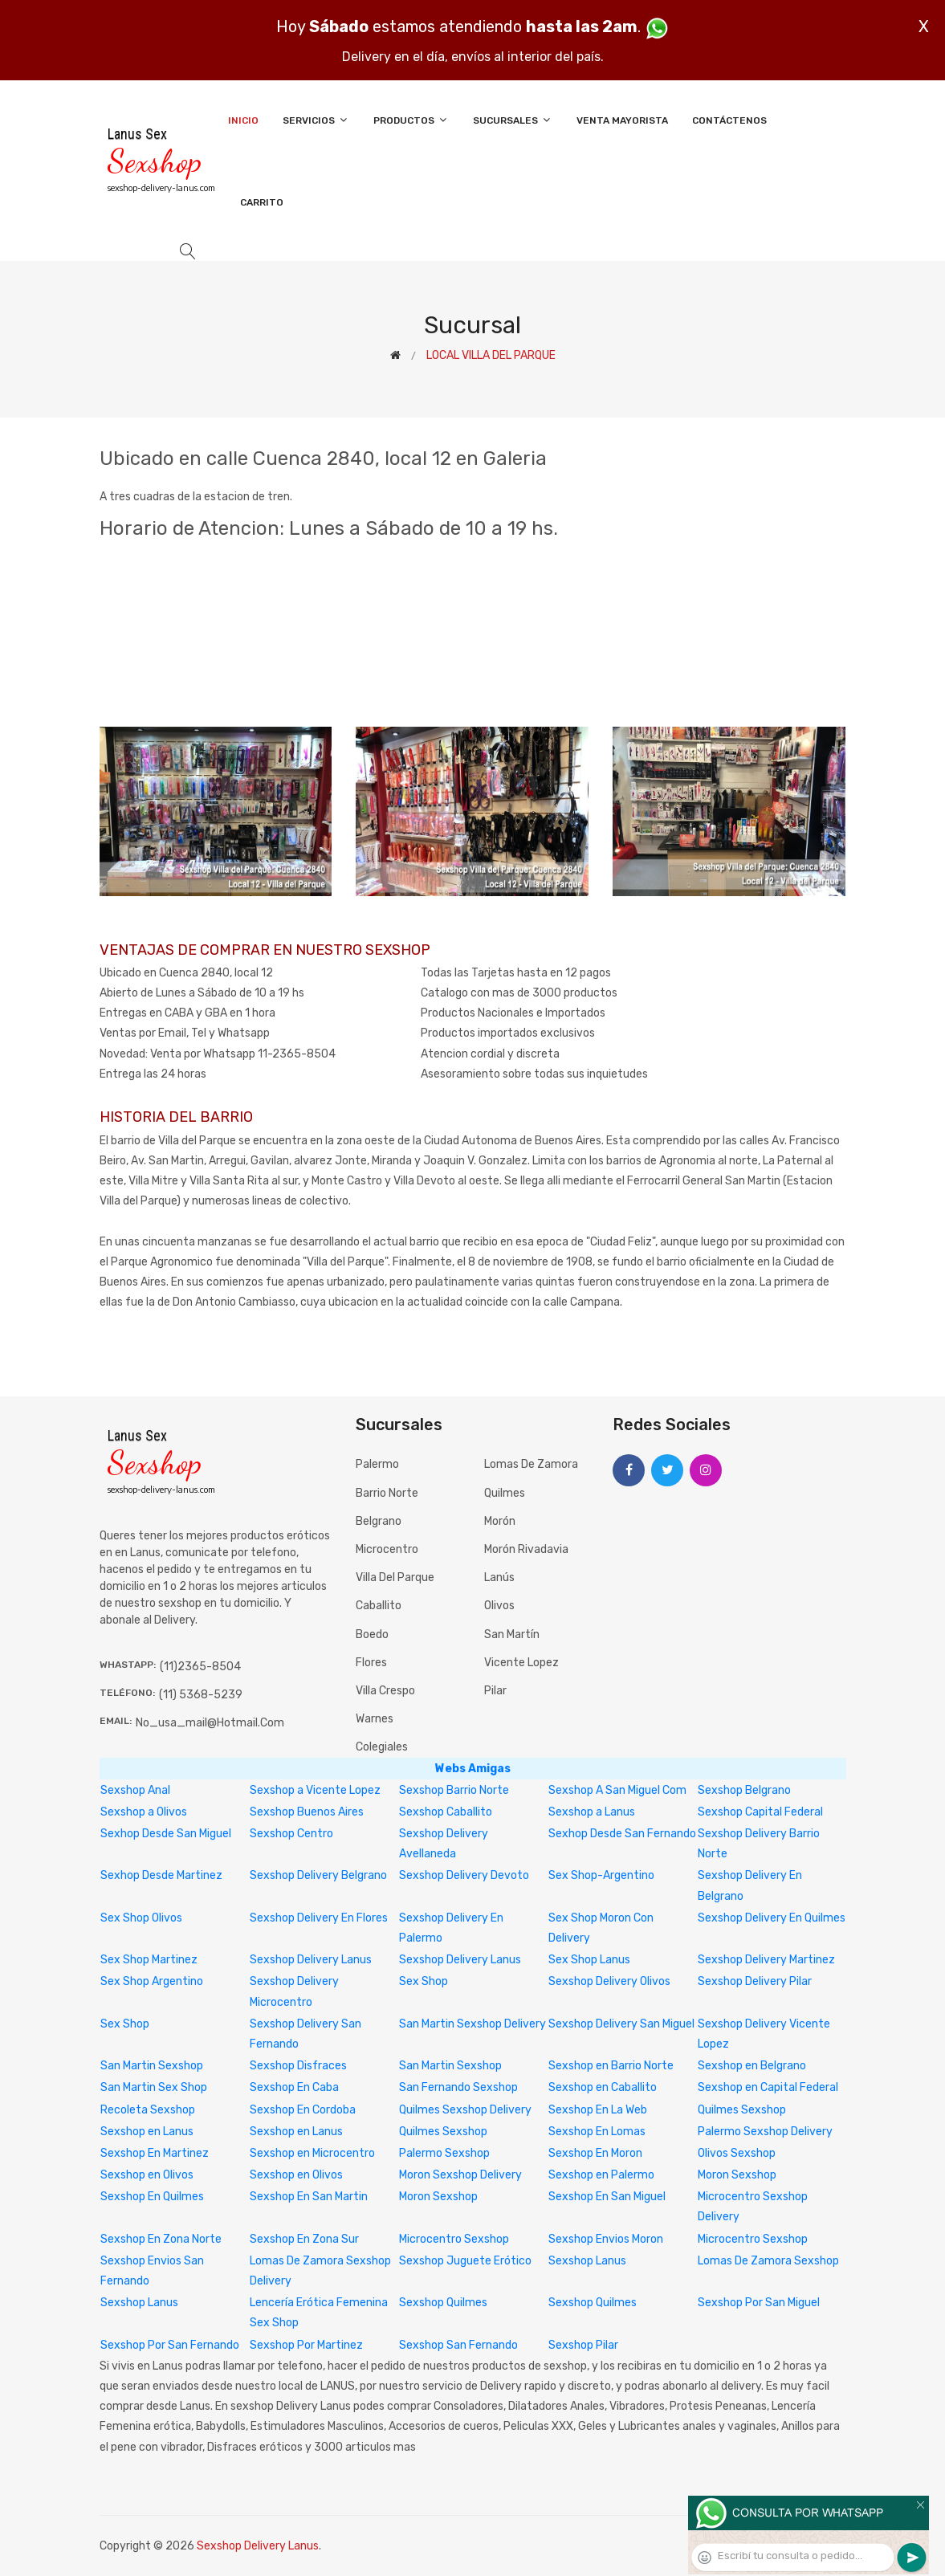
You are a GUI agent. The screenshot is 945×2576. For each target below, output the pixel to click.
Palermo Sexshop (444, 2153)
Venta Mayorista (622, 120)
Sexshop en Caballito (602, 2087)
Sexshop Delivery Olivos (609, 1981)
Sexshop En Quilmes (152, 2196)
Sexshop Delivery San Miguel (621, 2024)
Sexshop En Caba (294, 2087)
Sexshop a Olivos (143, 1812)
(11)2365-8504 (200, 1666)
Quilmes (504, 1493)
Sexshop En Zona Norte (161, 2239)
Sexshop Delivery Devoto (464, 1875)
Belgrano (378, 1521)
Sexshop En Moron (595, 2153)
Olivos (499, 1605)
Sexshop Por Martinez (306, 2345)
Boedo (372, 1634)
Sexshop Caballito (445, 1812)
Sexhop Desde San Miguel (165, 1833)
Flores (371, 1662)
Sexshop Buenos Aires (307, 1812)
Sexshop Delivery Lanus (311, 1960)
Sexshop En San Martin (309, 2196)
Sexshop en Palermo (601, 2175)
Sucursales (512, 120)
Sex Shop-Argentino (601, 1875)
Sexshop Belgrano (744, 1790)
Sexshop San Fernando (458, 2345)
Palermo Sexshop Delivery (765, 2131)
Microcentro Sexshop (454, 2239)
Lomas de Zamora (531, 1464)
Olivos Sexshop (737, 2153)
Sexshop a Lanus (591, 1812)
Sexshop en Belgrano (752, 2066)
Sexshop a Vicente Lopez (315, 1790)
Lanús (499, 1577)
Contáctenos (729, 120)
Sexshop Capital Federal (760, 1812)
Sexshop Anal (135, 1790)
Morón (499, 1521)
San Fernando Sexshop (458, 2087)
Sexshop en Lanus (146, 2131)
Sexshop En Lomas (597, 2131)
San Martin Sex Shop (153, 2087)
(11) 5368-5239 (200, 1695)
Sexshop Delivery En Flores (319, 1918)
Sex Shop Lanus (589, 1960)
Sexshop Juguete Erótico (465, 2261)
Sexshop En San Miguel (607, 2196)
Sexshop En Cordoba (303, 2110)
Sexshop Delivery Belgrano (318, 1875)
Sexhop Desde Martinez (161, 1875)
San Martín (512, 1634)
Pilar (495, 1691)
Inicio (243, 120)
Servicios (316, 120)
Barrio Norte (387, 1493)
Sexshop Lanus (587, 2261)
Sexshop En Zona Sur (304, 2239)
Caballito (378, 1605)
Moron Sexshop (737, 2175)
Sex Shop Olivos (141, 1918)
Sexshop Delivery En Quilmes (771, 1918)
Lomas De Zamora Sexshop (768, 2261)
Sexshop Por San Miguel (759, 2302)
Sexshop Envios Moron (605, 2239)
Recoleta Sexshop (147, 2110)
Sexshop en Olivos (146, 2175)
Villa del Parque (395, 1577)
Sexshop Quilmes (443, 2302)
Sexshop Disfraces (298, 2066)
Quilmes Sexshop (742, 2110)
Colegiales (382, 1747)
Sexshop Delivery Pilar (755, 1981)
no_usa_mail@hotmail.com (210, 1723)
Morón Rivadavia (526, 1549)
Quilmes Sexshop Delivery (465, 2110)
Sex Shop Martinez (149, 1960)
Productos (411, 120)
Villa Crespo (385, 1691)
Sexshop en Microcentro (312, 2153)
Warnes (374, 1719)
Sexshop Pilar (583, 2345)
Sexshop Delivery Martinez (766, 1960)
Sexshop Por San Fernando (169, 2345)
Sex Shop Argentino (151, 1981)
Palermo (377, 1464)
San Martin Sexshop (151, 2066)
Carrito (261, 202)
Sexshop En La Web (597, 2110)
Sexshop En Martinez (154, 2153)
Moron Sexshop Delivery (460, 2175)
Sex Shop (423, 1981)
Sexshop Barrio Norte (454, 1790)
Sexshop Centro (291, 1833)
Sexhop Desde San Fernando (622, 1833)
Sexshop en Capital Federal (768, 2087)
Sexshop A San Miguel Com (617, 1790)
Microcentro (387, 1549)
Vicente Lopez (521, 1662)
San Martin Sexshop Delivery (472, 2024)
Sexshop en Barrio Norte (611, 2066)
